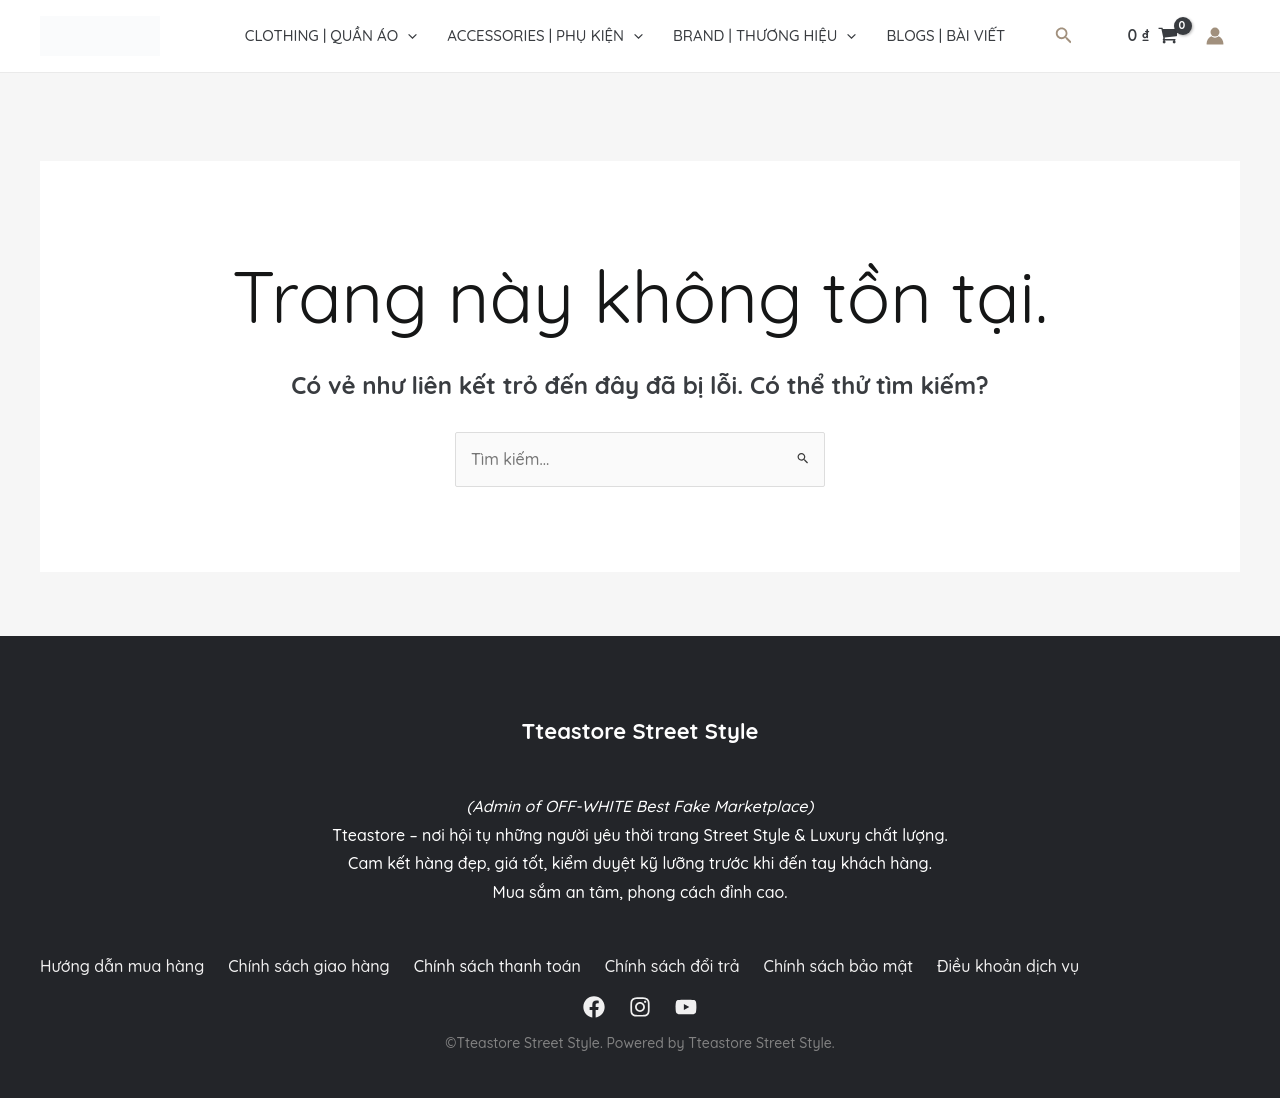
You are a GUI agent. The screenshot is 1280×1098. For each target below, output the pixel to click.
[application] (407, 36)
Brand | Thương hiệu (764, 36)
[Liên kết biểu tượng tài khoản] (1215, 36)
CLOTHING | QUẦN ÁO (331, 36)
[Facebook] (594, 1007)
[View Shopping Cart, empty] (1152, 36)
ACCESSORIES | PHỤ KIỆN (545, 36)
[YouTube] (686, 1007)
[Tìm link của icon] (1064, 36)
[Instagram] (640, 1007)
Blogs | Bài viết (945, 35)
